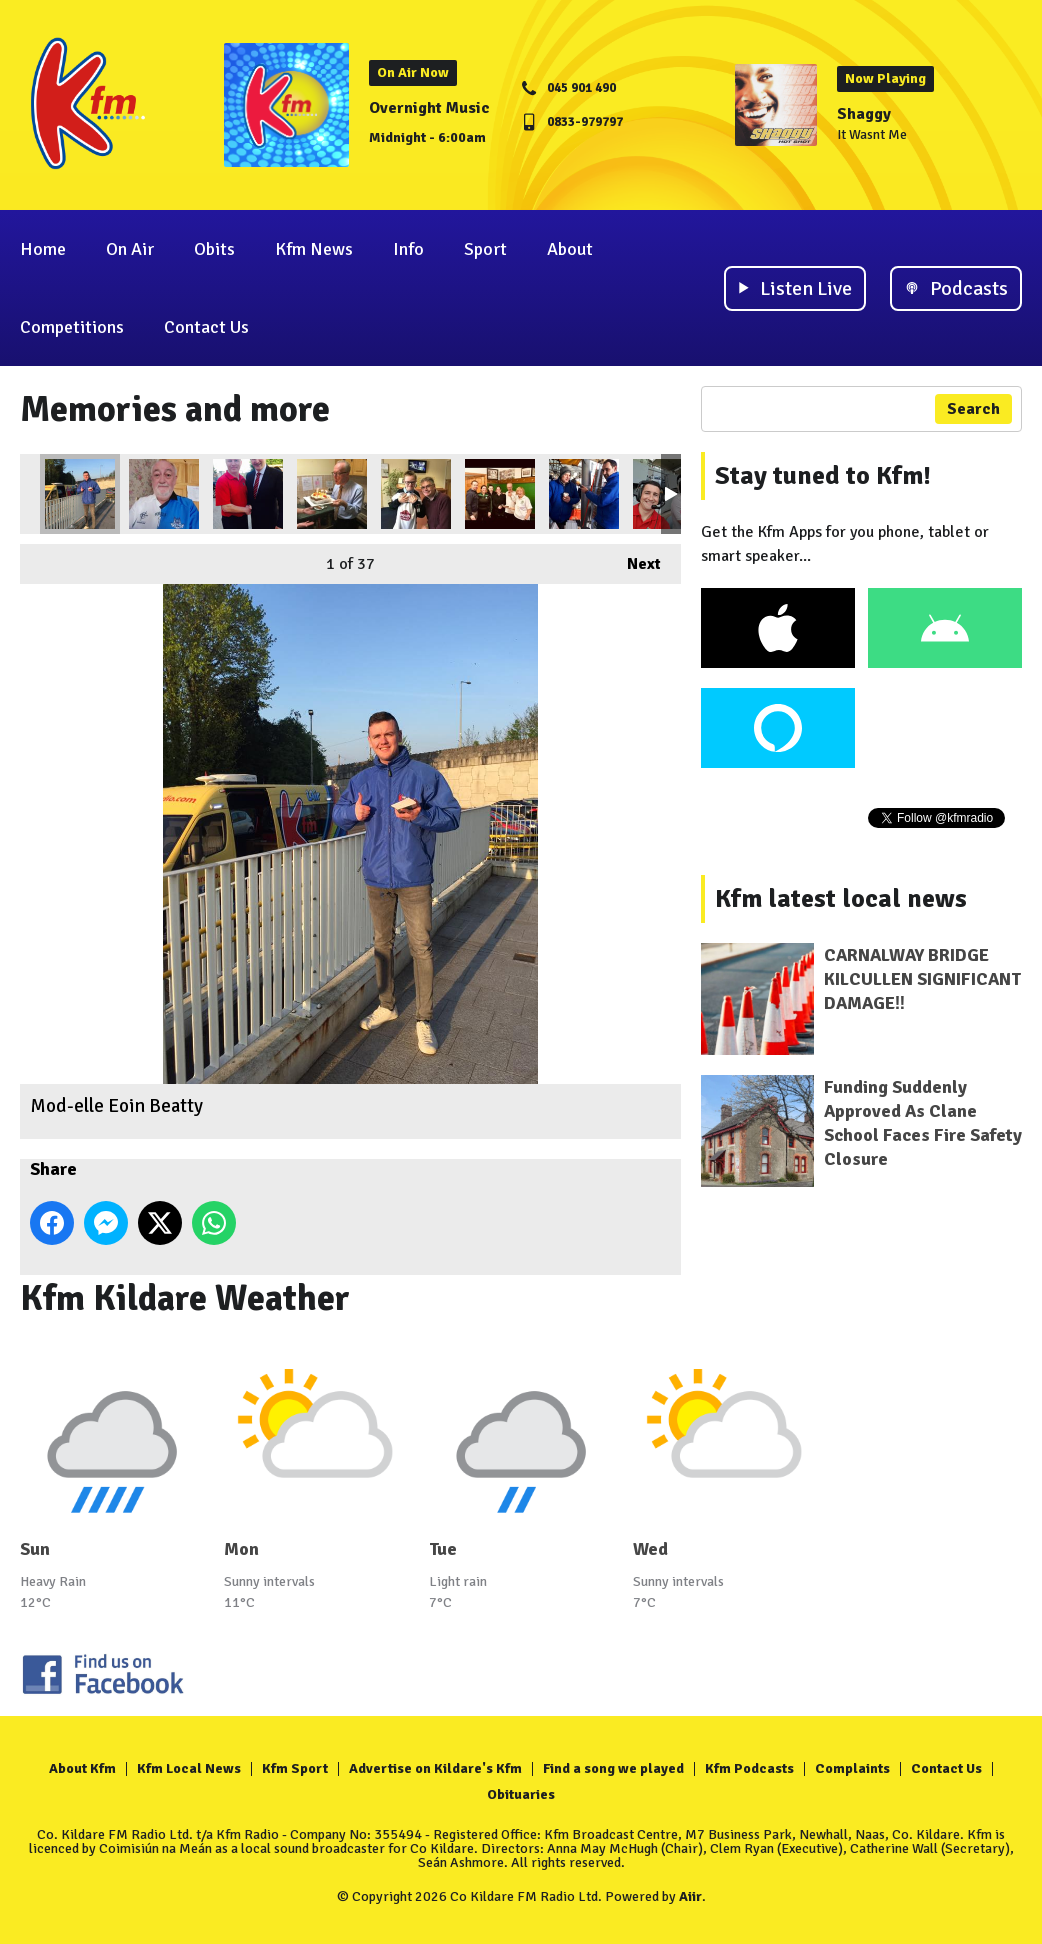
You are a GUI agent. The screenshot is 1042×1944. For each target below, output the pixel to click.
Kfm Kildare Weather (185, 1298)
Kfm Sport (295, 1768)
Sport (485, 249)
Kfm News (314, 249)
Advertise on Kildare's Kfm (435, 1768)
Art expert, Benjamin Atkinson (584, 494)
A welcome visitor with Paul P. (416, 494)
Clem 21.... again (332, 494)
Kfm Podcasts (749, 1768)
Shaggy (864, 114)
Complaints (852, 1768)
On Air (130, 249)
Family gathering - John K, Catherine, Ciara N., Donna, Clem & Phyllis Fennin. (500, 494)
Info (408, 249)
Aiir (690, 1896)
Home (43, 249)
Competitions (72, 327)
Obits (214, 249)
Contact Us (206, 327)
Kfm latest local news (841, 899)
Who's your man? (248, 494)
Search (973, 409)
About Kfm (82, 1768)
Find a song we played (613, 1768)
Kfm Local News (189, 1768)
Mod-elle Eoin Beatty (80, 494)
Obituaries (521, 1794)
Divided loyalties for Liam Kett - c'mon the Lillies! (164, 494)
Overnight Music (429, 108)
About (570, 249)
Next (634, 559)
